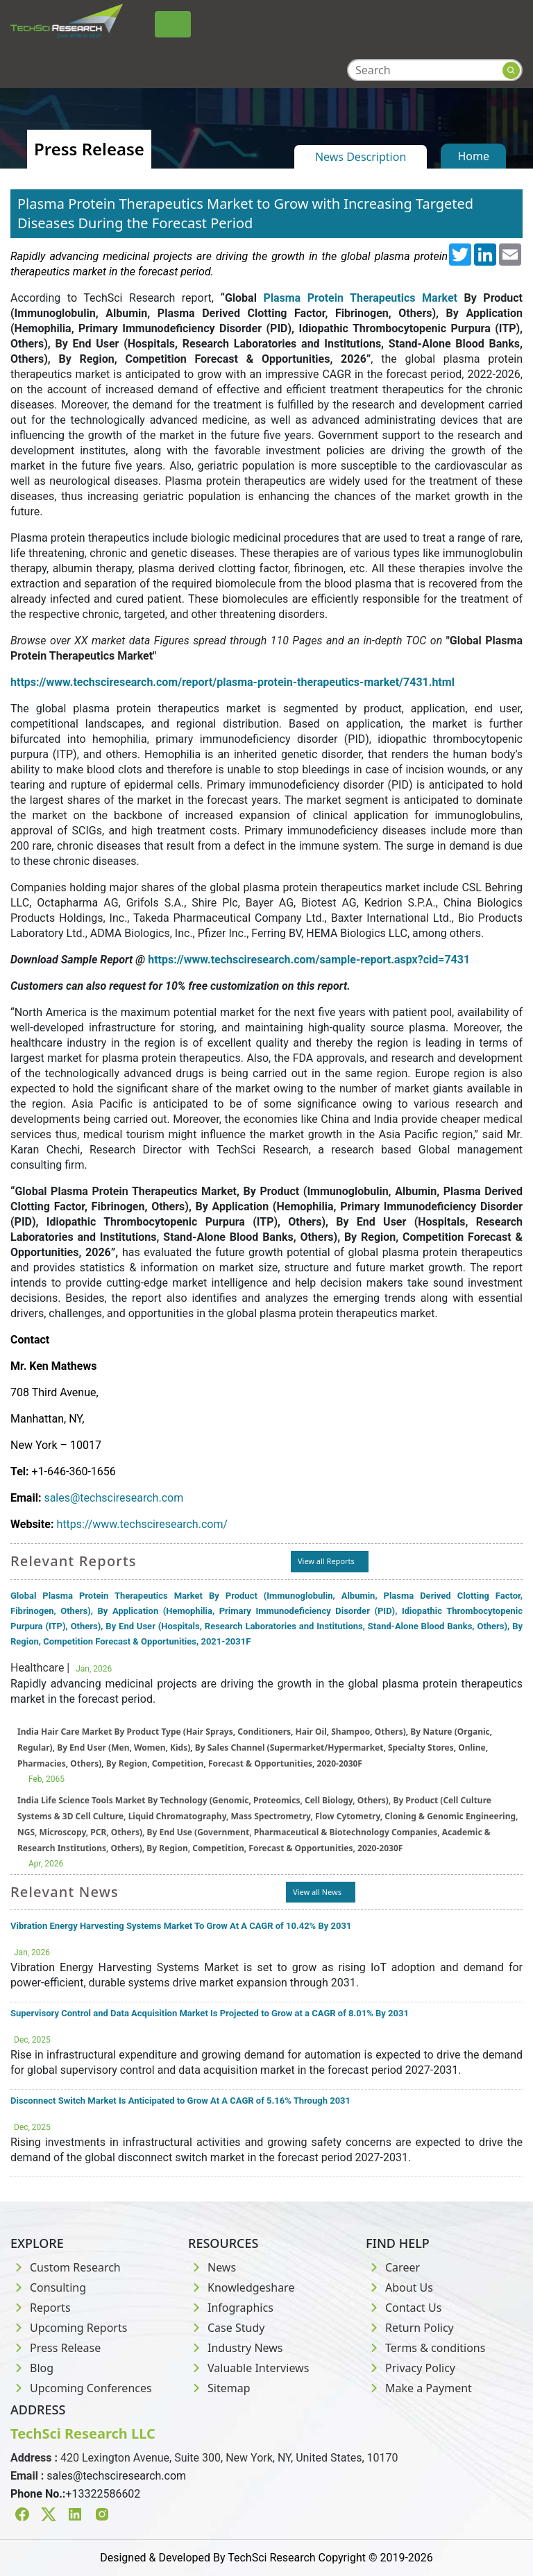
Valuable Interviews (248, 2368)
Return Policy (410, 2327)
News (212, 2267)
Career (393, 2267)
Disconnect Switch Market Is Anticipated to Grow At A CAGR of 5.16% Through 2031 (180, 2100)
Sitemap (219, 2388)
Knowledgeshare (241, 2287)
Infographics (230, 2307)
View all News (317, 1892)
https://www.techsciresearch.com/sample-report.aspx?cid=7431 (309, 959)
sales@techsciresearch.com (113, 1497)
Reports (40, 2307)
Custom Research (65, 2267)
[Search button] (511, 70)
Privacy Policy (410, 2368)
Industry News (235, 2347)
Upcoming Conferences (81, 2388)
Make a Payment (419, 2388)
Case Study (226, 2327)
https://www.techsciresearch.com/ (142, 1524)
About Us (399, 2287)
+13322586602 (102, 2493)
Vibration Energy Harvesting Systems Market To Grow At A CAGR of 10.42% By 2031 (180, 1926)
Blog (31, 2368)
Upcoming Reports (68, 2327)
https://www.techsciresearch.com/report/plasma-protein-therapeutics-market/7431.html (232, 682)
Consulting (48, 2287)
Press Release (55, 2347)
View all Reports (326, 1561)
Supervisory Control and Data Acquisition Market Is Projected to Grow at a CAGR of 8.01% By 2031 (209, 2013)
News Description (360, 156)
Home (473, 156)
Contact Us (403, 2307)
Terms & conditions (425, 2347)
